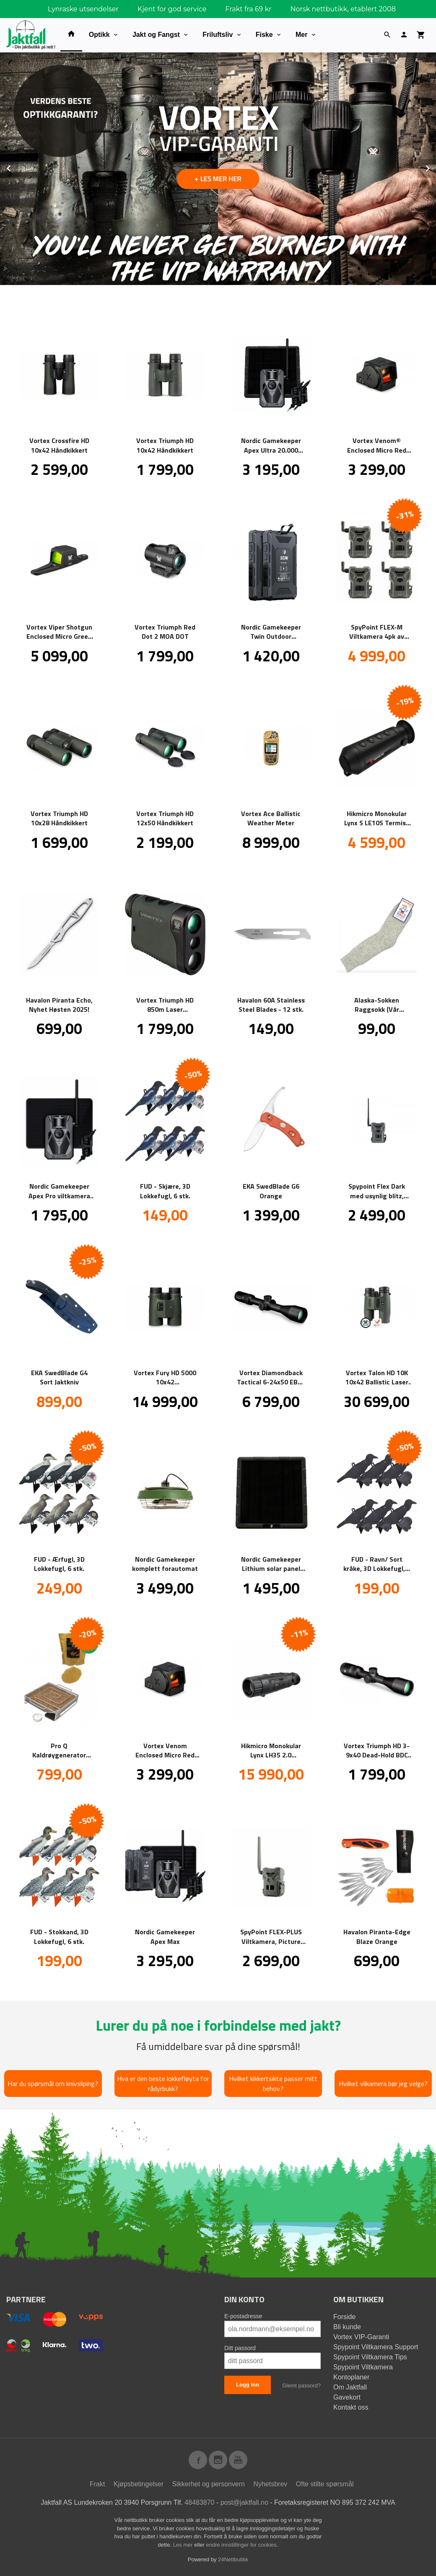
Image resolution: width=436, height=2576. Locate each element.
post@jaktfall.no (244, 2502)
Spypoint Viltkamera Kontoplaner (363, 2371)
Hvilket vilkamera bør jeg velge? (383, 2083)
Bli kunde (347, 2326)
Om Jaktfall (350, 2386)
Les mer (184, 2544)
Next (435, 166)
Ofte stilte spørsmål (325, 2483)
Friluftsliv (217, 34)
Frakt (97, 2483)
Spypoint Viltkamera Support (375, 2346)
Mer (301, 34)
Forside (344, 2316)
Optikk (99, 34)
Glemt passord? (301, 2385)
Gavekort (347, 2396)
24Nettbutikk (233, 2559)
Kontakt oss (351, 2406)
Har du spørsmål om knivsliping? (53, 2083)
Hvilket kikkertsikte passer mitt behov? (273, 2083)
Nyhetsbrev (270, 2483)
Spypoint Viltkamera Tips (370, 2356)
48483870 (199, 2502)
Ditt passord (240, 2347)
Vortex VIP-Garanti (361, 2336)
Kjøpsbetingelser (139, 2483)
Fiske (264, 34)
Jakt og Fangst (156, 34)
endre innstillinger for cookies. (242, 2544)
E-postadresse (243, 2315)
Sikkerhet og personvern (208, 2483)
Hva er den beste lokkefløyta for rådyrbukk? (163, 2083)
